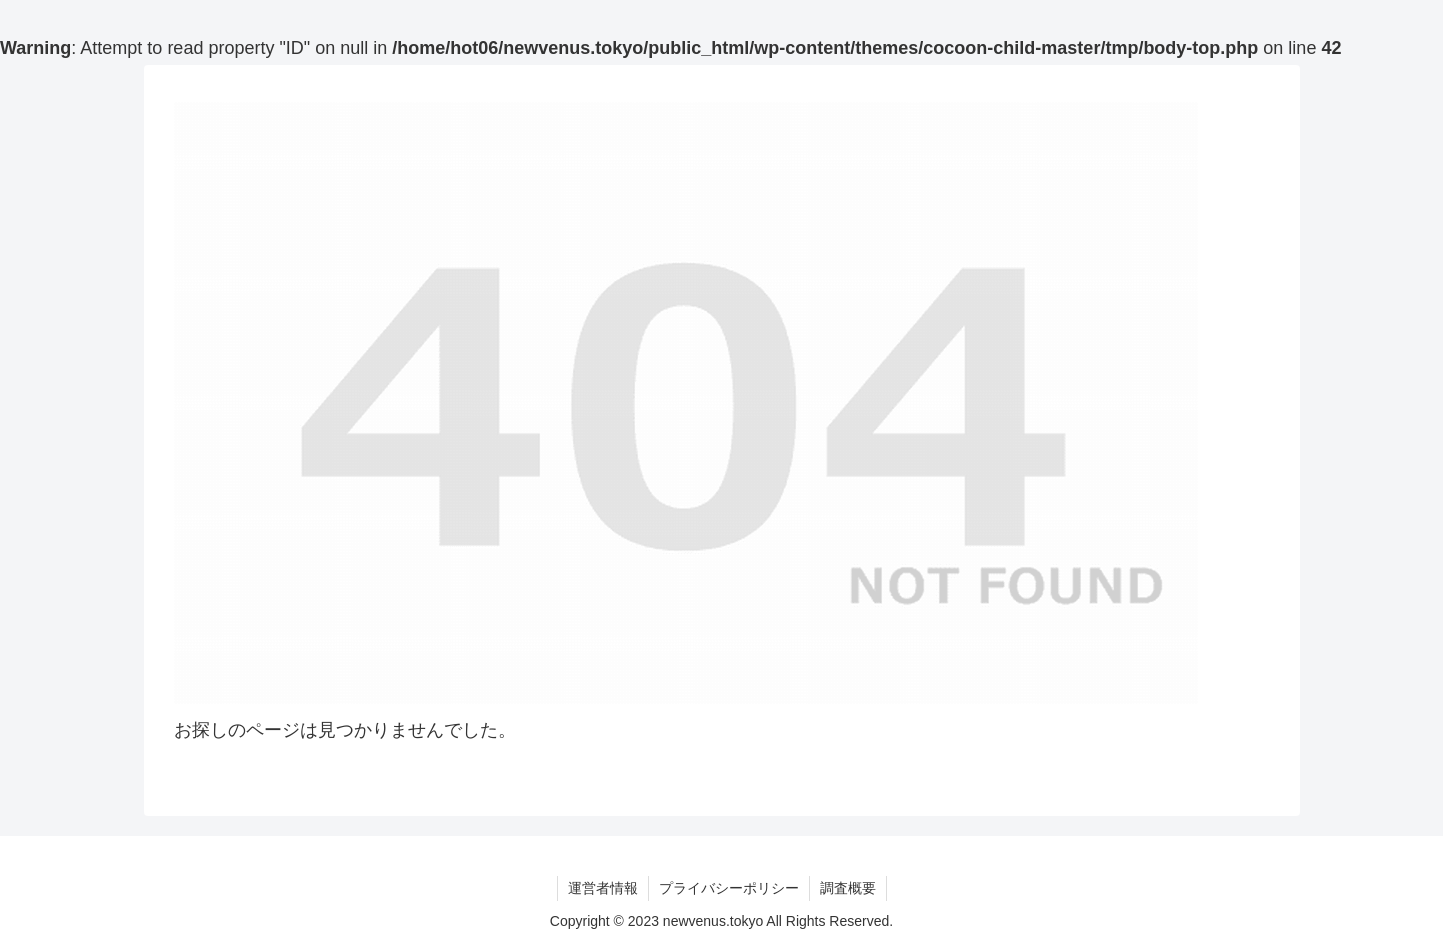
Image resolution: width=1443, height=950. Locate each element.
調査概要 (848, 888)
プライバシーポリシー (729, 888)
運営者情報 (603, 888)
